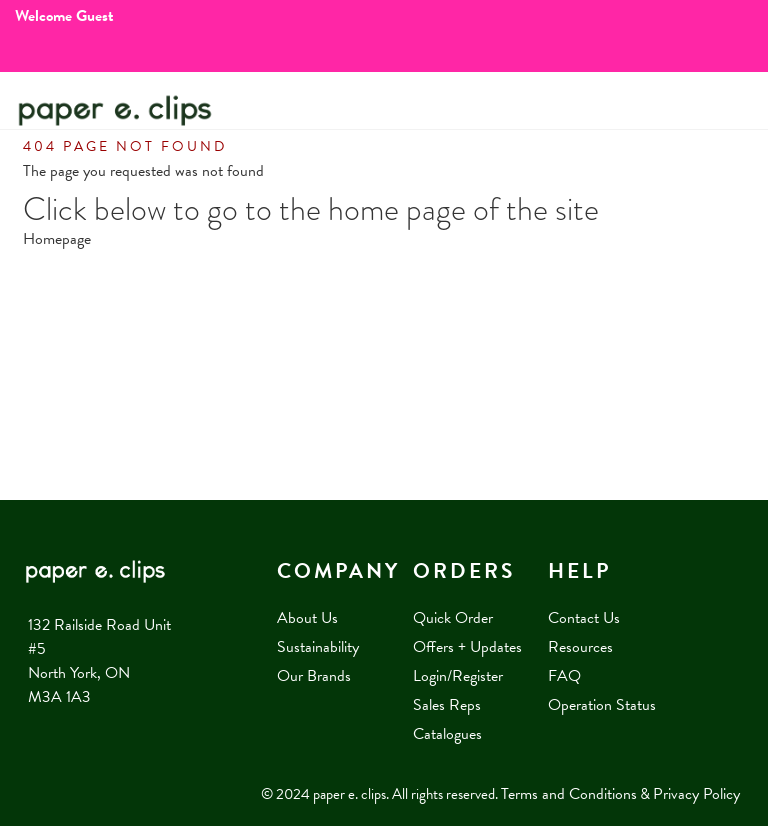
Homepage (57, 239)
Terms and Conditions (569, 794)
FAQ (564, 676)
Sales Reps (447, 705)
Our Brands (314, 676)
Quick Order (453, 618)
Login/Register (458, 676)
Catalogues (447, 734)
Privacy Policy (696, 794)
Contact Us (584, 618)
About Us (307, 618)
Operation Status (602, 705)
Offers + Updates (467, 647)
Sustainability (318, 647)
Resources (580, 647)
